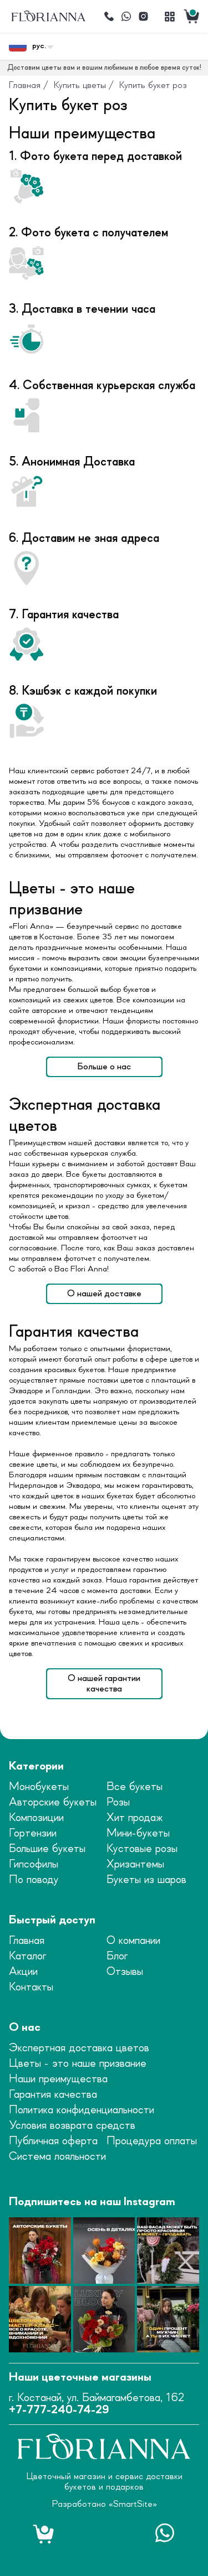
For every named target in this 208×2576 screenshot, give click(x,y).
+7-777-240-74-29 (59, 2410)
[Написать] (126, 16)
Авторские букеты (53, 1802)
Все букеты (134, 1787)
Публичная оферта (53, 2141)
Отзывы (124, 1972)
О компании (133, 1941)
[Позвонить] (109, 16)
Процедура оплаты (151, 2141)
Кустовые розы (141, 1849)
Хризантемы (135, 1864)
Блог (117, 1956)
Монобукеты (39, 1787)
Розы (118, 1802)
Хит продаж (134, 1818)
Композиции (36, 1818)
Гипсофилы (33, 1864)
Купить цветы (80, 85)
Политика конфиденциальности (81, 2110)
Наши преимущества (58, 2079)
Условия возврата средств (72, 2125)
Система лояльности (57, 2156)
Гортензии (33, 1833)
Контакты (31, 1987)
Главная (24, 85)
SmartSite (133, 2504)
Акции (23, 1972)
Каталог (27, 1956)
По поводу (34, 1880)
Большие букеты (47, 1849)
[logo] (48, 16)
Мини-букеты (138, 1833)
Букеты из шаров (146, 1880)
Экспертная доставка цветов (79, 2048)
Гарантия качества (53, 2094)
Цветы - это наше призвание (77, 2063)
